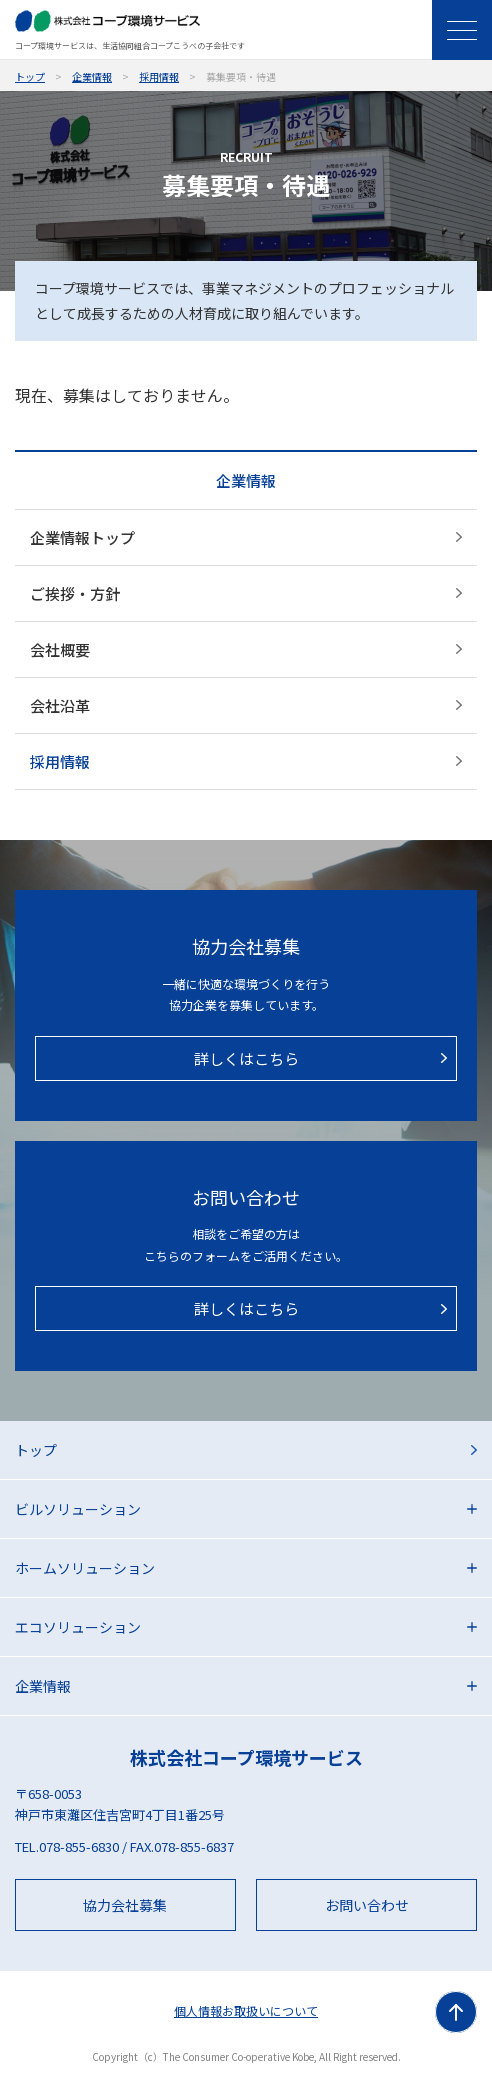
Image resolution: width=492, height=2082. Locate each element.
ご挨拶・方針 (75, 593)
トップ (30, 76)
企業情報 (92, 76)
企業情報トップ (82, 537)
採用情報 (159, 76)
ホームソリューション (85, 1568)
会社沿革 (60, 705)
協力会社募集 (125, 1905)
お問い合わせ (367, 1905)
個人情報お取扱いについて (246, 2010)
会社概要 (60, 649)
